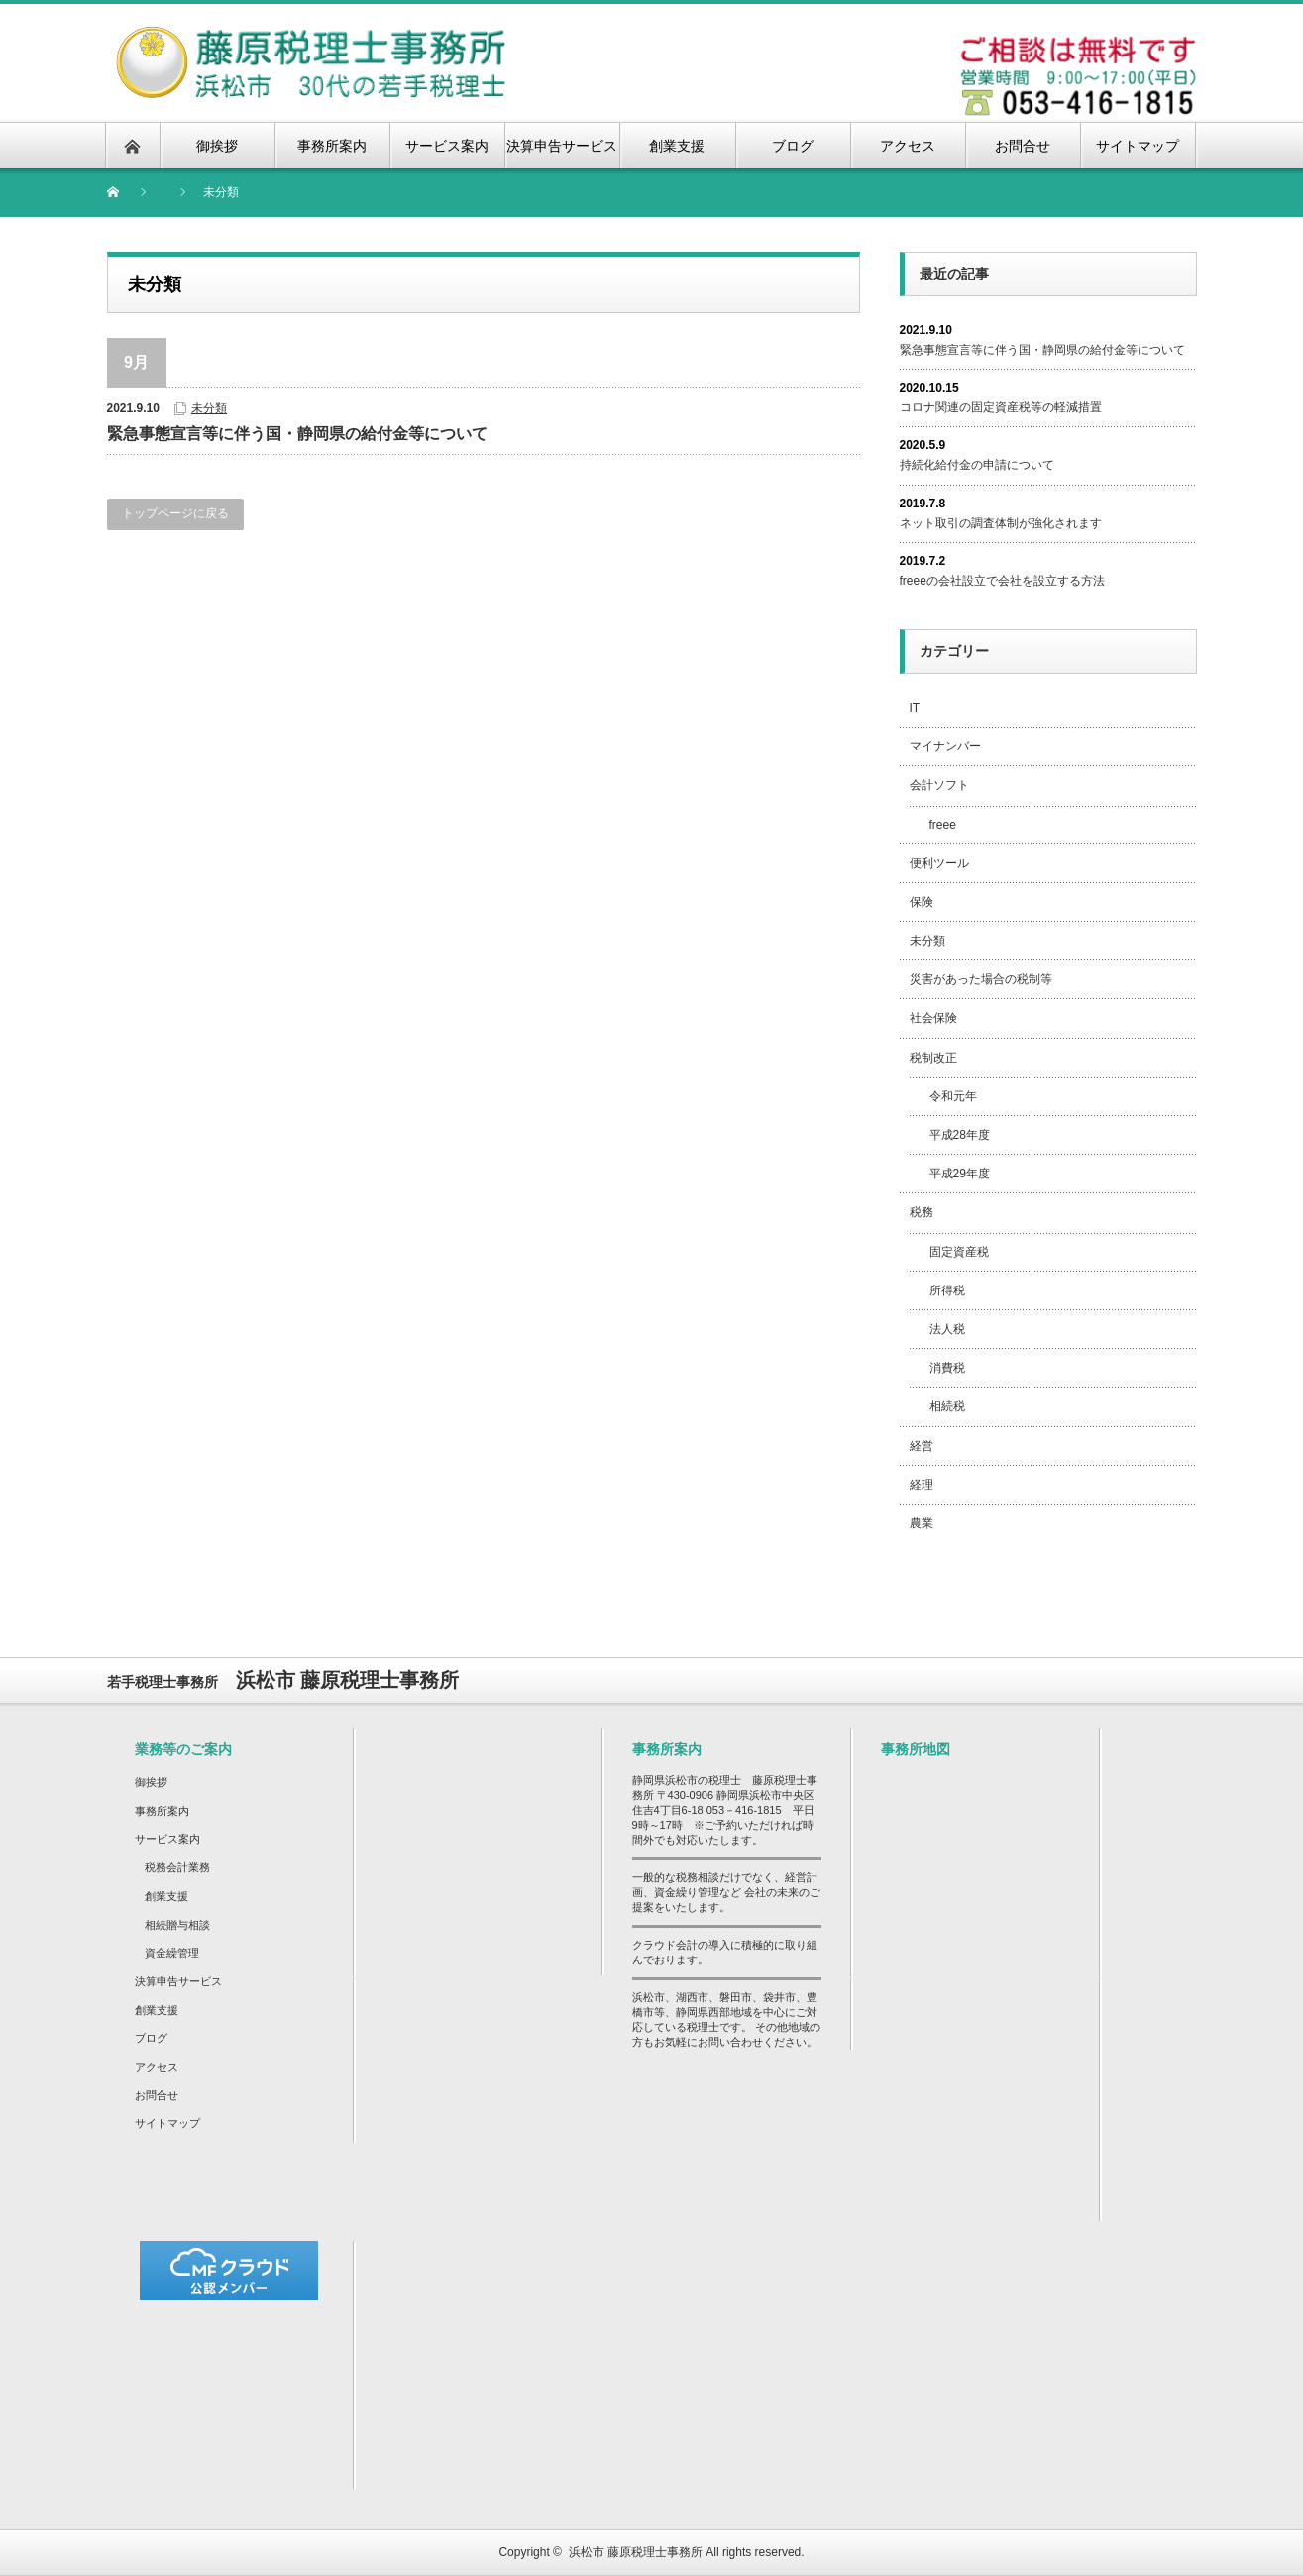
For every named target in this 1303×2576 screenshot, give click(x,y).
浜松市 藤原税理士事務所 (636, 2552)
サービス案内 (167, 1839)
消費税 (947, 1368)
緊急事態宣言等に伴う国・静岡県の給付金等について (297, 433)
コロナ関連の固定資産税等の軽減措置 (1001, 407)
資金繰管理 (172, 1953)
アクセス (156, 2066)
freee (942, 825)
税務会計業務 (177, 1867)
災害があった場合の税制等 (981, 979)
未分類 (209, 408)
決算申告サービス (178, 1981)
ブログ (151, 2038)
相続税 (947, 1406)
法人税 (947, 1329)
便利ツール (939, 863)
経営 (921, 1446)
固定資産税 (959, 1252)
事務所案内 (162, 1811)
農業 (921, 1523)
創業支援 (166, 1896)
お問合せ (156, 2095)
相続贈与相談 (177, 1925)
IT (915, 708)
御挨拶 (151, 1782)
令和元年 (953, 1096)
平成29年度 (959, 1173)
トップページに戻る (175, 513)
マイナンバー (945, 746)
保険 (921, 902)
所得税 (947, 1290)
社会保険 (933, 1018)
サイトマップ (167, 2123)
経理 (921, 1485)
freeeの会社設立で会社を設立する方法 (1002, 581)
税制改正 (933, 1057)
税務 (921, 1212)
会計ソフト (939, 785)
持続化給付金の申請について (977, 465)
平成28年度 (959, 1135)
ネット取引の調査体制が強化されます (1001, 523)
